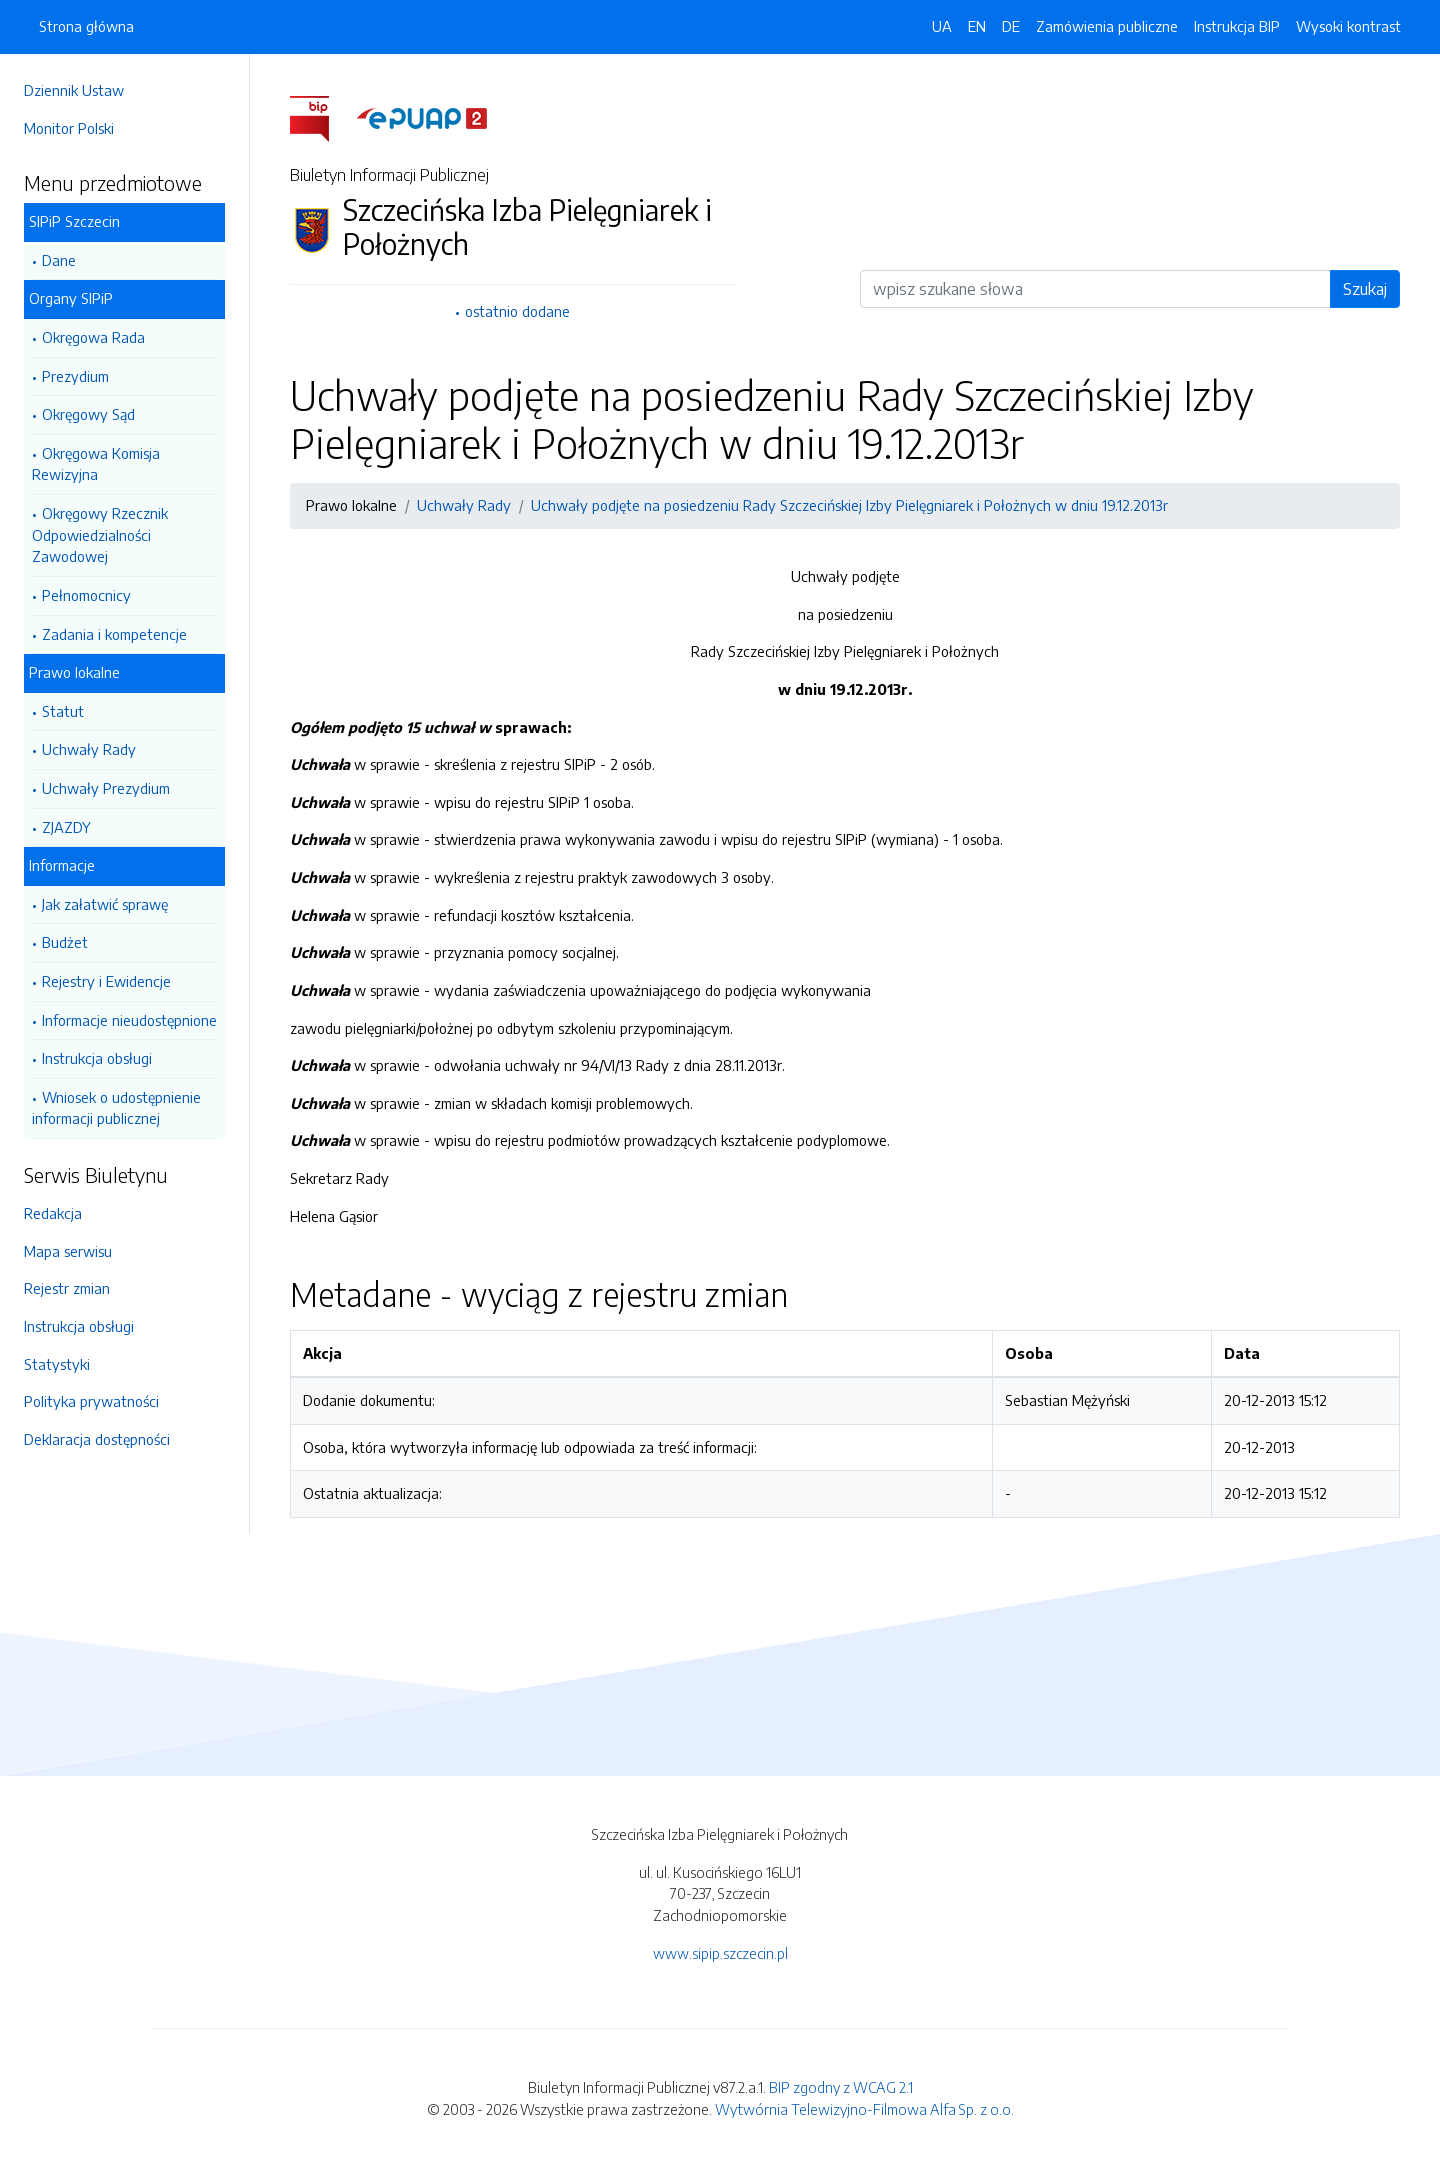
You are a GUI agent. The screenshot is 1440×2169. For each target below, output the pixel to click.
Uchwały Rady (89, 749)
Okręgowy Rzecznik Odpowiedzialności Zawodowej (100, 534)
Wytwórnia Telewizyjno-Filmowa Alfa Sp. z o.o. (864, 2109)
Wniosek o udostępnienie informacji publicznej (116, 1108)
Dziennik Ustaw (74, 90)
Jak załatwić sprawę (105, 904)
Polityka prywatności (91, 1401)
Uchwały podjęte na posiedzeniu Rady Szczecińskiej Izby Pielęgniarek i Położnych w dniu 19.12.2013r (849, 505)
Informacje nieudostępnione (129, 1020)
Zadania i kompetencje (114, 634)
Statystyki (57, 1364)
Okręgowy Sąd (88, 414)
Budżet (65, 942)
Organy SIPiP (71, 298)
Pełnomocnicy (86, 595)
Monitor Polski (69, 128)
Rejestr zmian (67, 1288)
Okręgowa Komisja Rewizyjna (96, 464)
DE (1011, 26)
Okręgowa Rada (93, 337)
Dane (59, 260)
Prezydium (75, 376)
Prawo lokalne (74, 672)
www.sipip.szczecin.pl (720, 1953)
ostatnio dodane (517, 311)
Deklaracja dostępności (97, 1439)
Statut (63, 711)
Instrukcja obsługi (97, 1058)
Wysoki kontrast (1348, 26)
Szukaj (1365, 289)
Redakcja (53, 1213)
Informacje (62, 865)
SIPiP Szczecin (74, 221)
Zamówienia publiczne (1107, 26)
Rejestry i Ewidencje (106, 981)
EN (977, 26)
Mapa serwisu (68, 1251)
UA (942, 26)
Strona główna (86, 26)
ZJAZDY (66, 827)
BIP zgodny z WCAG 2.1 (841, 2087)
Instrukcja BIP (1237, 26)
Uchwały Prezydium (106, 788)
